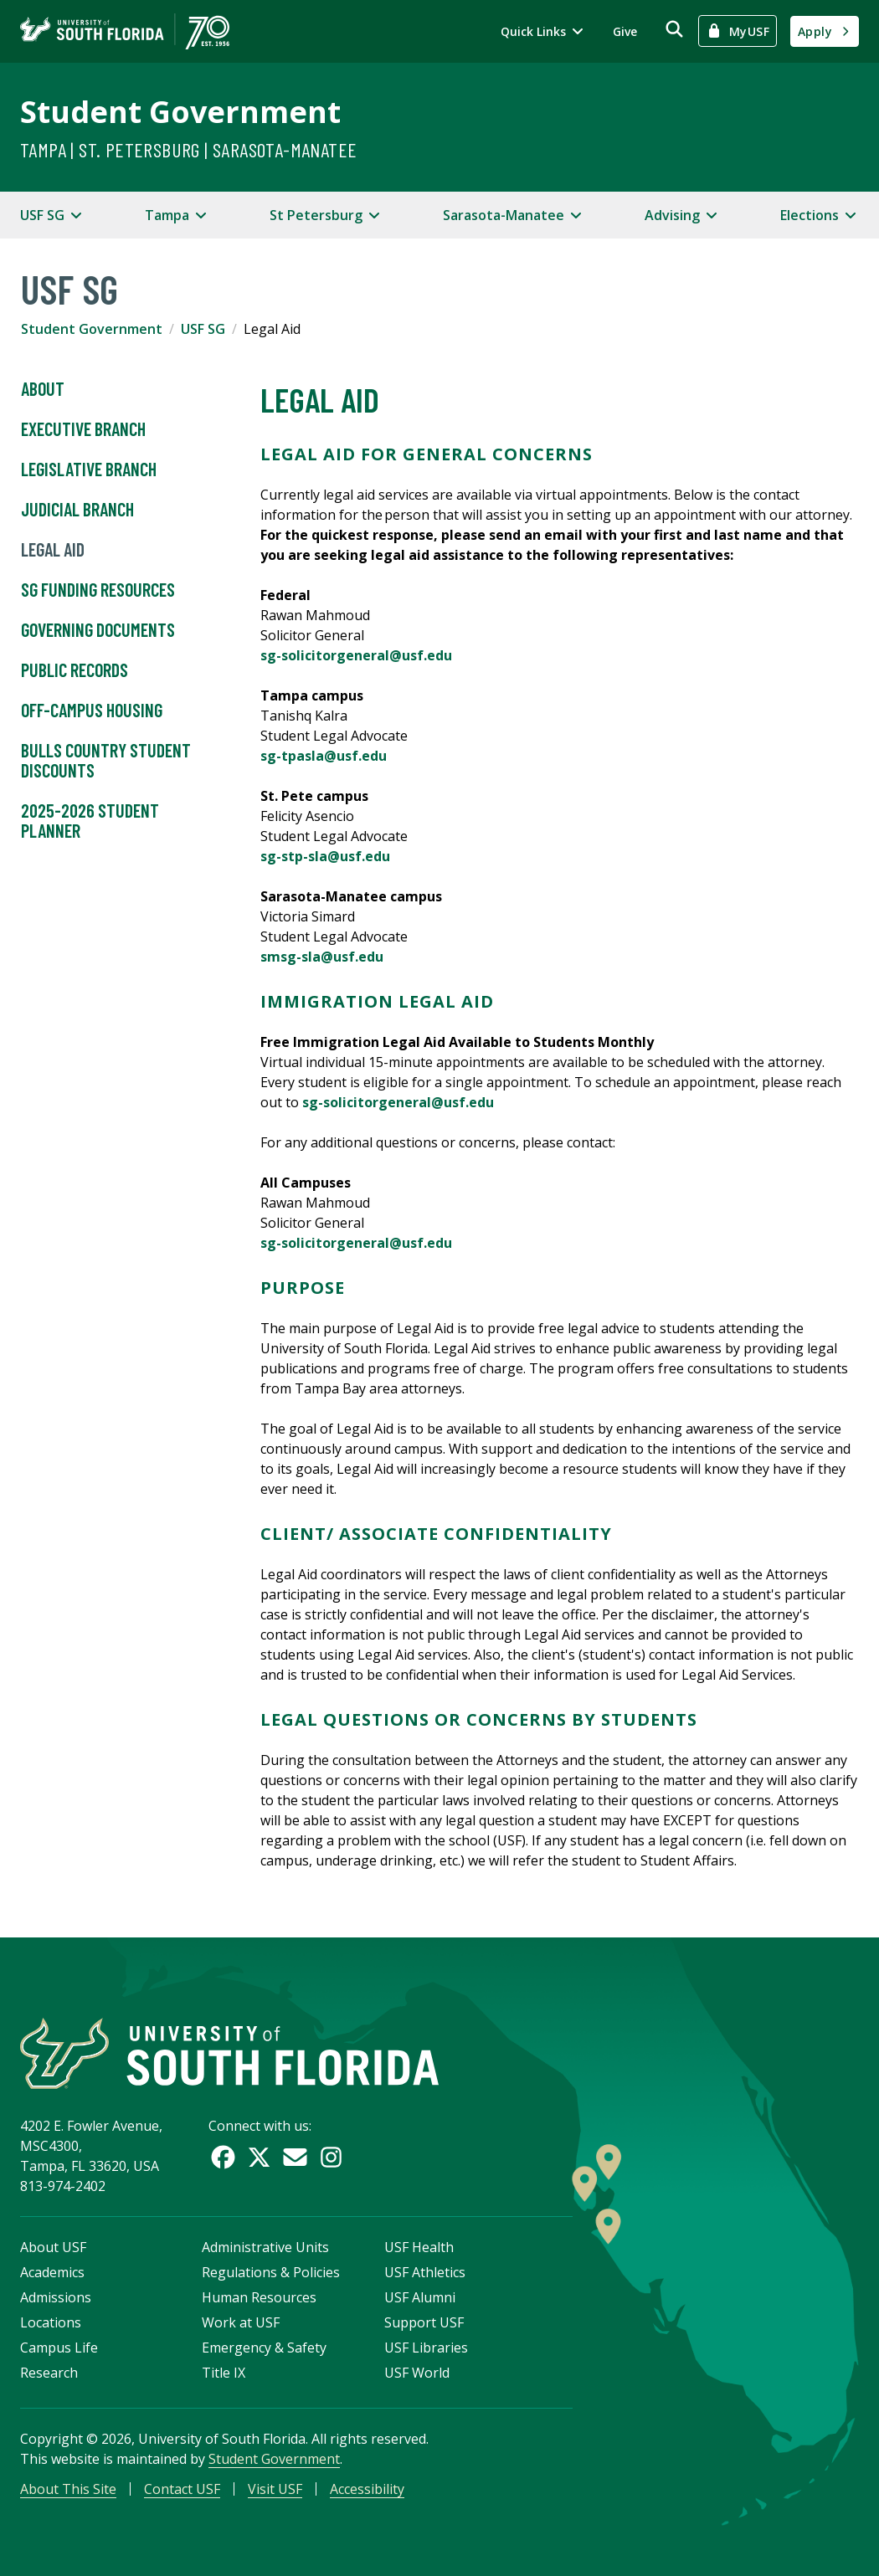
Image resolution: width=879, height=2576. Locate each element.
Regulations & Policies (271, 2272)
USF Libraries (426, 2347)
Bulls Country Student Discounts (106, 761)
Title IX (223, 2372)
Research (49, 2372)
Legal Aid (53, 550)
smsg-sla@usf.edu (321, 956)
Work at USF (241, 2322)
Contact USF (182, 2489)
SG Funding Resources (98, 590)
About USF (53, 2247)
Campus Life (59, 2347)
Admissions (55, 2297)
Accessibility (367, 2489)
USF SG (203, 329)
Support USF (424, 2322)
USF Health (419, 2247)
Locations (50, 2322)
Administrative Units (265, 2247)
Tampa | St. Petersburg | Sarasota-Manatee (188, 149)
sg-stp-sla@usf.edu (325, 856)
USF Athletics (424, 2272)
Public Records (74, 670)
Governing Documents (98, 630)
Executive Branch (83, 429)
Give (625, 31)
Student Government (180, 111)
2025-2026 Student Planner (90, 821)
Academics (52, 2272)
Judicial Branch (77, 510)
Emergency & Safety (264, 2347)
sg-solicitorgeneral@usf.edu (357, 655)
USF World (417, 2372)
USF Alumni (419, 2297)
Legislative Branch (89, 469)
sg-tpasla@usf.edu (323, 756)
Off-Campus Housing (91, 710)
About (42, 389)
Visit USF (275, 2489)
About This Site (68, 2489)
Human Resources (259, 2297)
